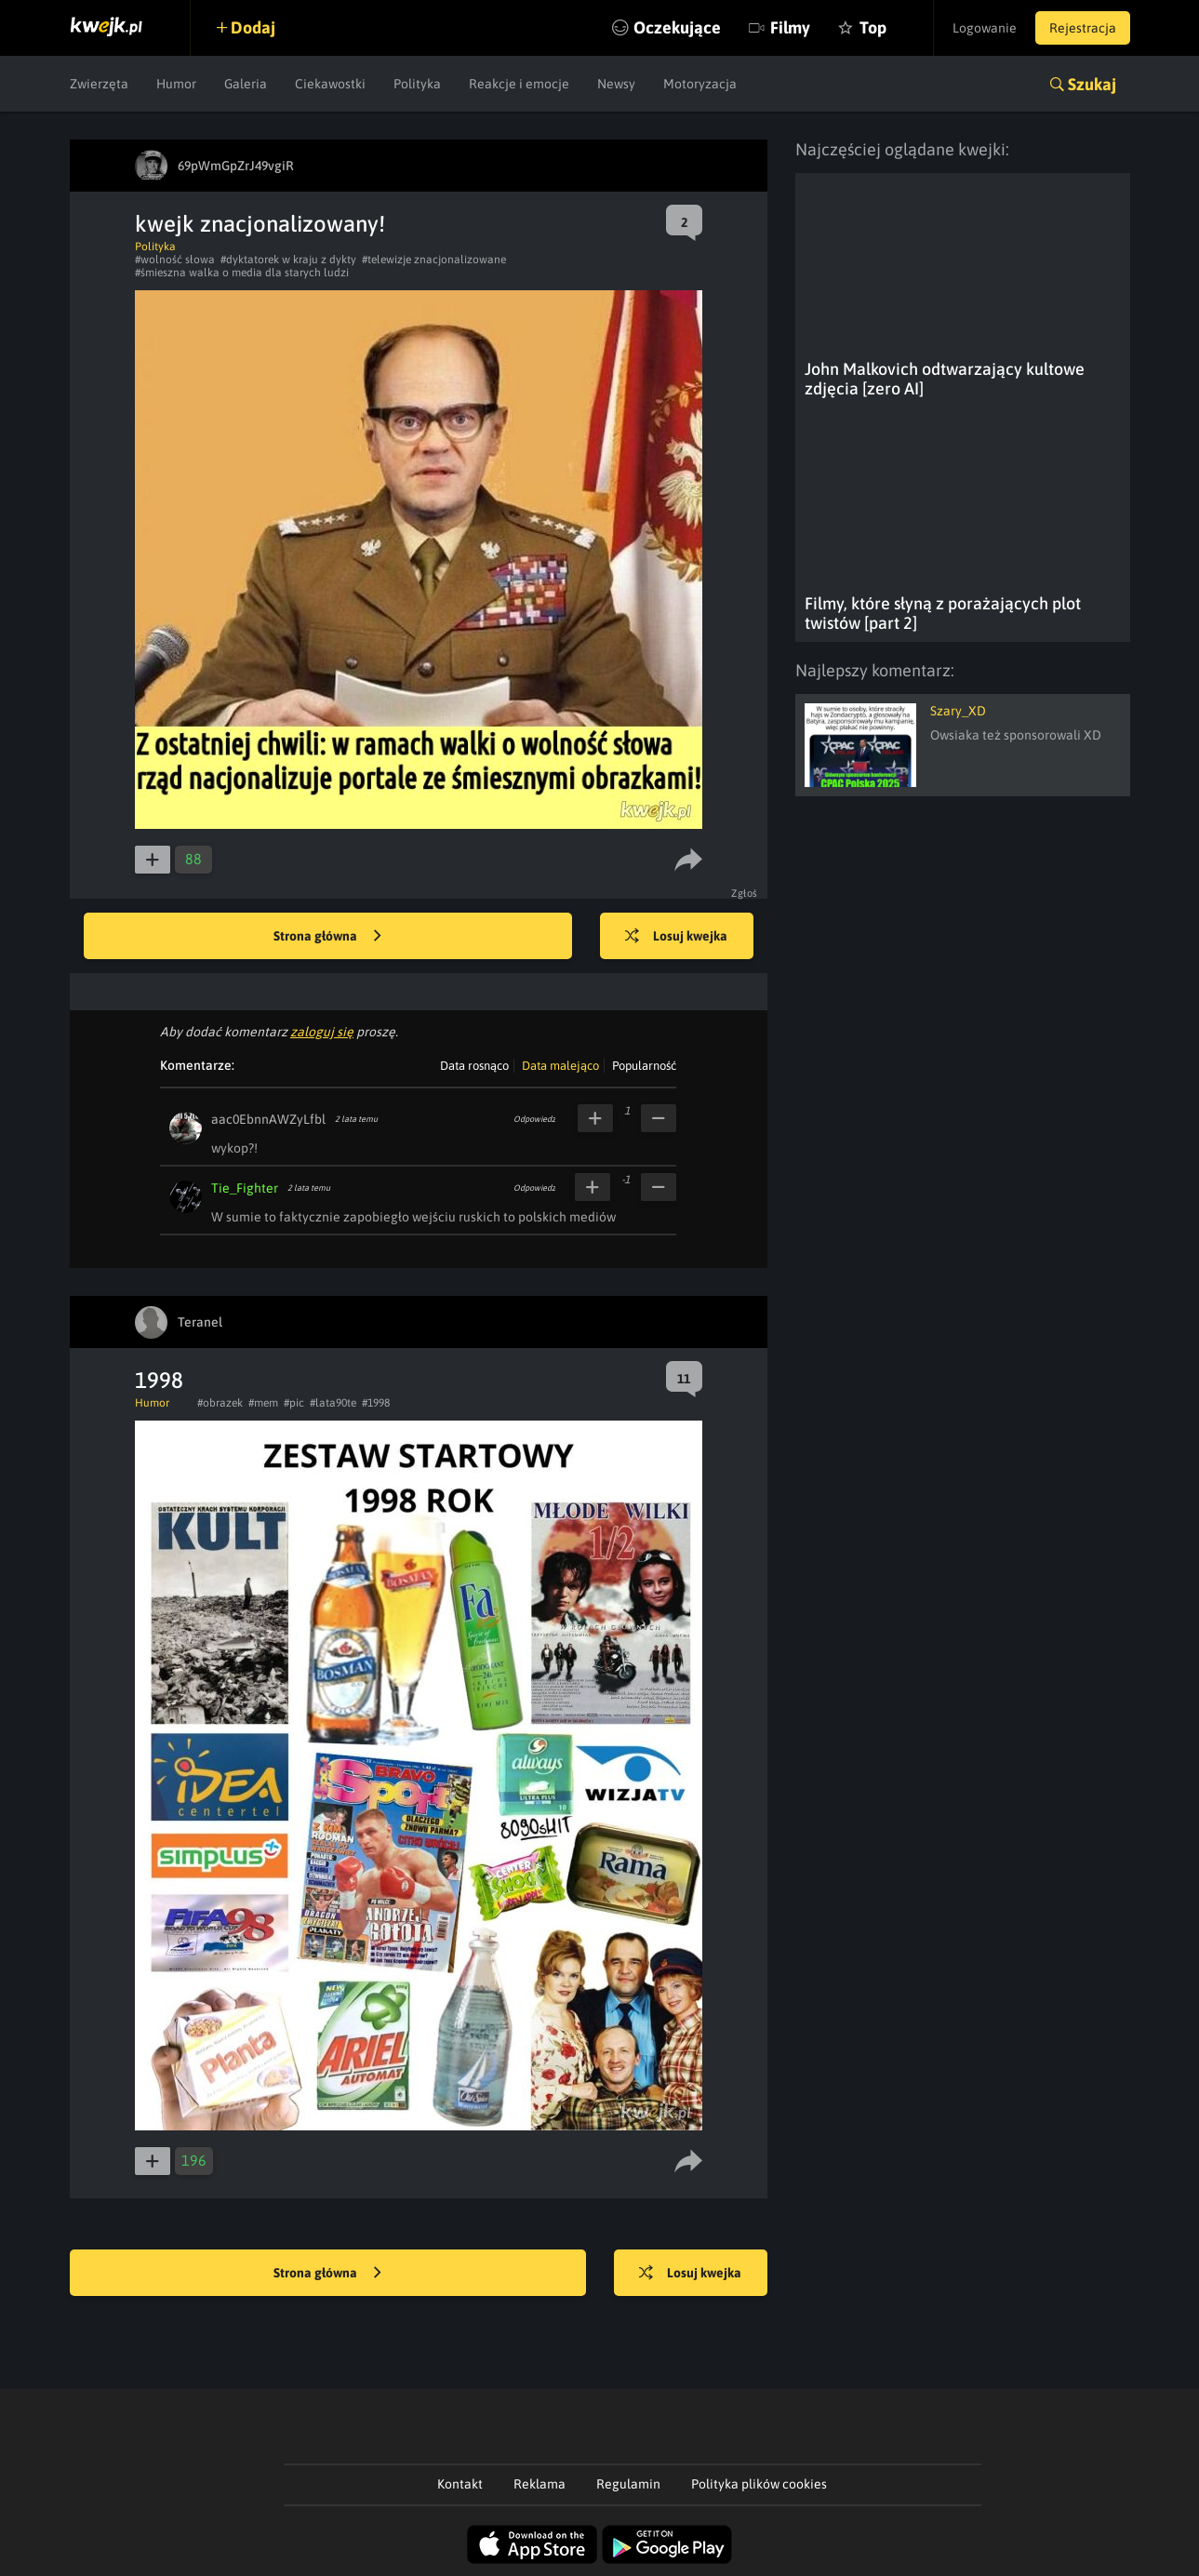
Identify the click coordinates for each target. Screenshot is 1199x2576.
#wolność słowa (175, 259)
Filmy (790, 27)
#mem (263, 1402)
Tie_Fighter (244, 1188)
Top (872, 27)
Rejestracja (1082, 27)
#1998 (376, 1402)
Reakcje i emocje (519, 83)
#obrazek (220, 1402)
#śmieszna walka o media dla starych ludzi (242, 272)
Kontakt (460, 2483)
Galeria (245, 83)
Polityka (417, 83)
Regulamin (628, 2483)
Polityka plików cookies (759, 2483)
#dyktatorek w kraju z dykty (288, 259)
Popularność (644, 1066)
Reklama (539, 2483)
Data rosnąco (474, 1066)
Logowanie (985, 27)
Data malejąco (560, 1066)
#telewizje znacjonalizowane (434, 259)
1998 (159, 1380)
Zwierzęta (99, 83)
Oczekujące (677, 27)
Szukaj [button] (1092, 84)
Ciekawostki (330, 83)
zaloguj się (321, 1031)
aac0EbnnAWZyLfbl (268, 1119)
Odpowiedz (534, 1119)
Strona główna (327, 936)
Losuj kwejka (676, 936)
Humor (176, 83)
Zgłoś (744, 893)
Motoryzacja (700, 83)
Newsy (616, 83)
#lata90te (333, 1402)
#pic (294, 1402)
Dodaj (253, 27)
